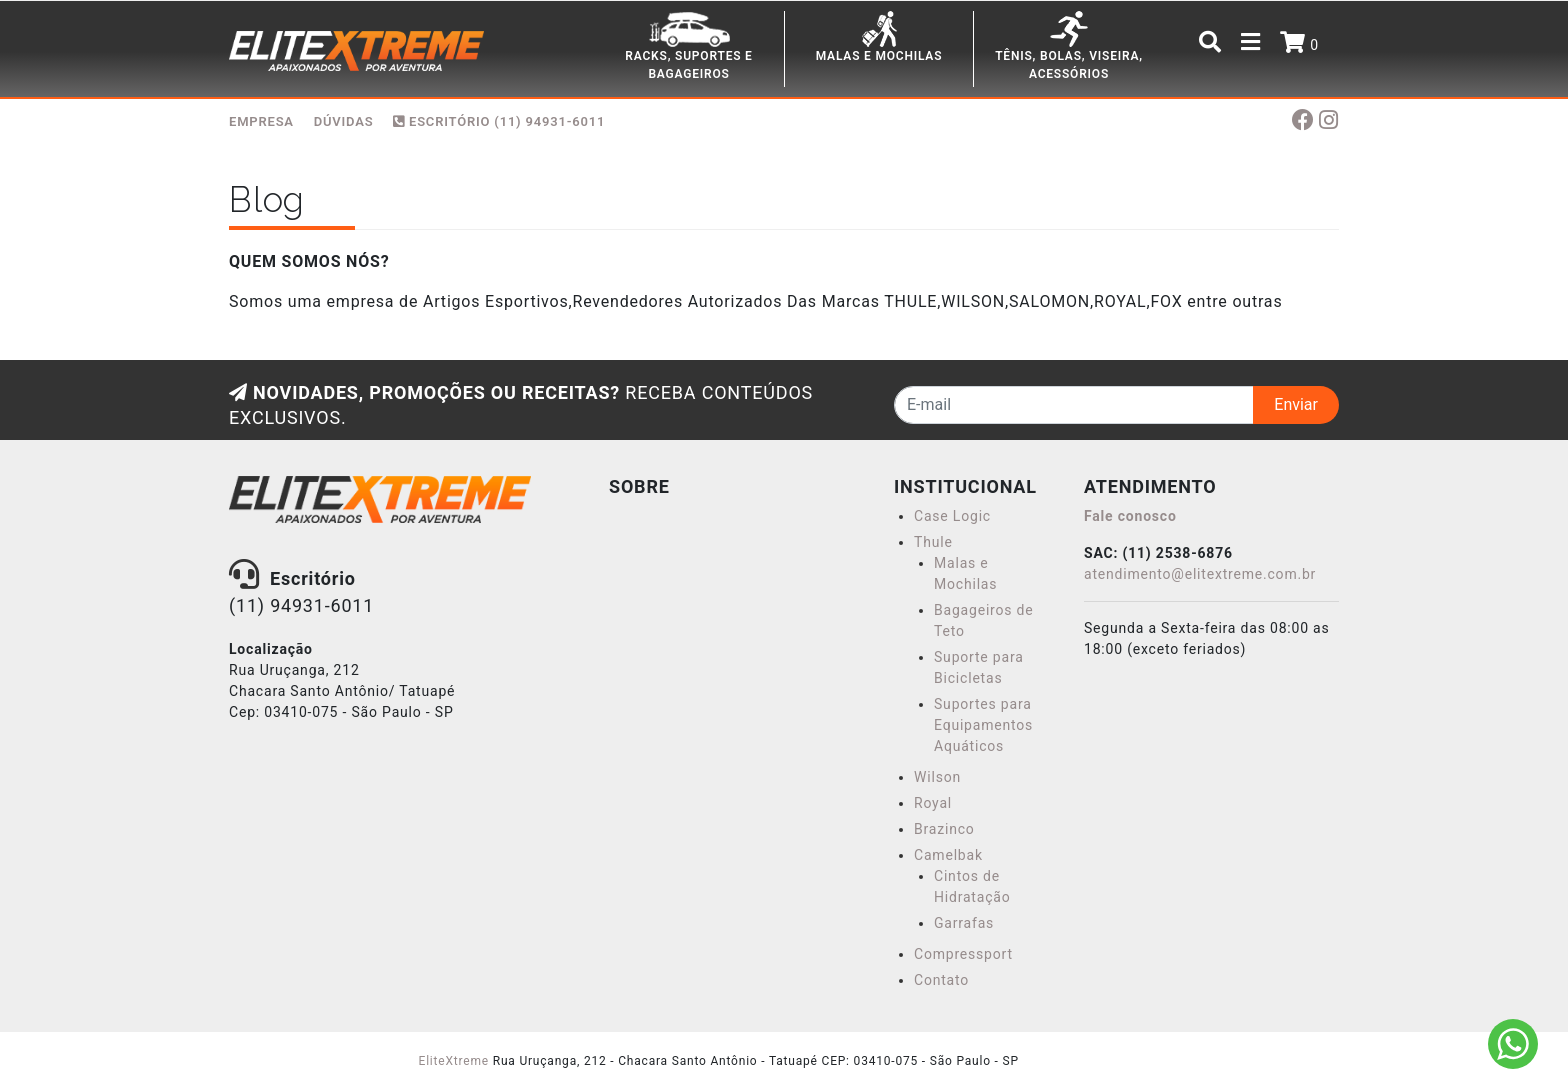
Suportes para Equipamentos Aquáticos (983, 725)
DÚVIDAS (344, 121)
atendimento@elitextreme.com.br (1200, 574)
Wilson (937, 777)
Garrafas (964, 923)
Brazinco (944, 829)
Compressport (963, 954)
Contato (941, 980)
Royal (933, 803)
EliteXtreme (454, 1061)
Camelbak (948, 855)
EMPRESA (261, 121)
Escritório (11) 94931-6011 (499, 121)
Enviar (1296, 404)
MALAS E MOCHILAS (879, 56)
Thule (933, 542)
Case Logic (952, 516)
